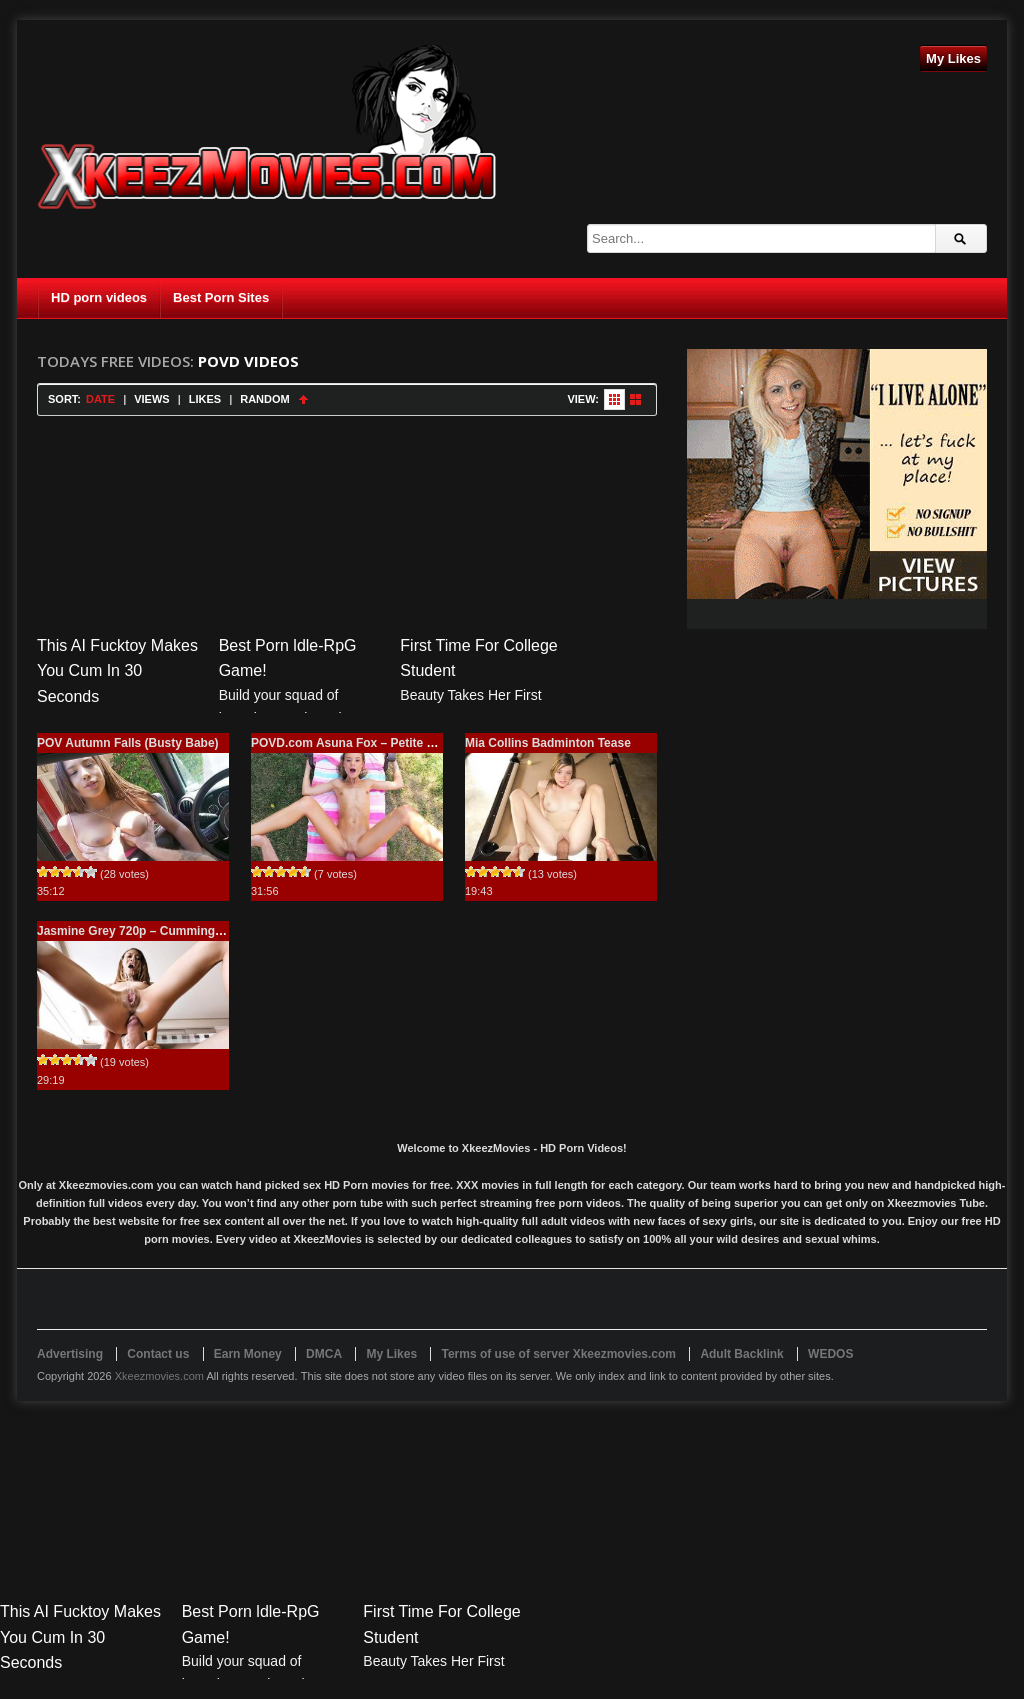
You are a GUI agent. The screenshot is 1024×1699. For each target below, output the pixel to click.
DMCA (324, 1354)
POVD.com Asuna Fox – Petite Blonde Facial (378, 743)
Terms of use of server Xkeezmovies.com (558, 1354)
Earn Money (248, 1354)
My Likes (953, 58)
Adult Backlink (741, 1354)
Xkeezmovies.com (159, 1376)
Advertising (70, 1354)
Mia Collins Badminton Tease (548, 743)
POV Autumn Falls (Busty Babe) (128, 743)
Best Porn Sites (221, 297)
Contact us (158, 1354)
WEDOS (830, 1354)
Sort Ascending (303, 399)
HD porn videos (99, 297)
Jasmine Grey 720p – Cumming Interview (153, 931)
